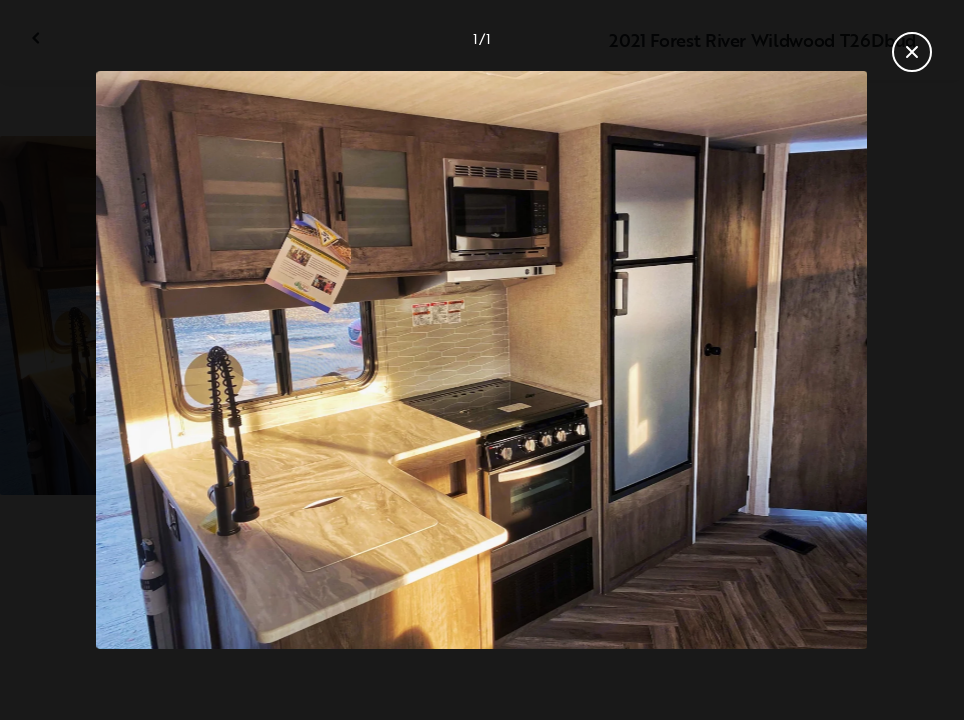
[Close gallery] (912, 52)
